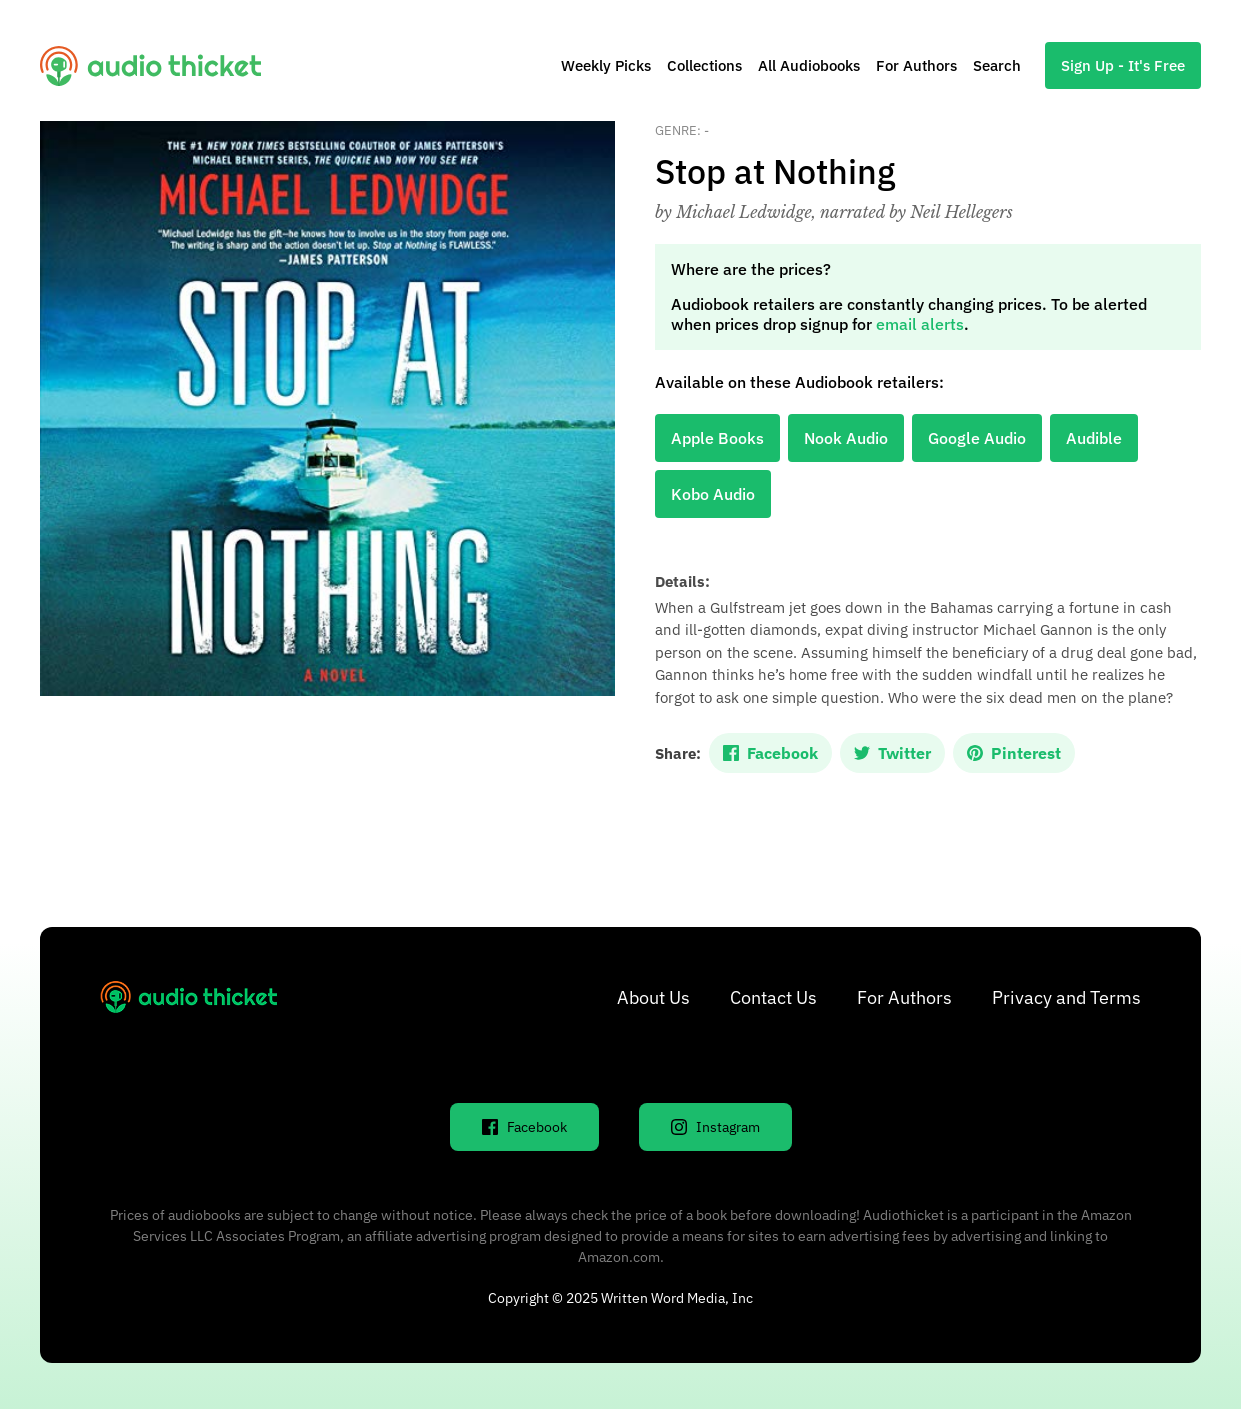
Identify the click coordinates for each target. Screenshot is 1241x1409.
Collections (704, 65)
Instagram (715, 1127)
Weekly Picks (606, 65)
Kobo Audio (713, 494)
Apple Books (717, 438)
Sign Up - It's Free (1123, 65)
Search (997, 65)
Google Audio (977, 438)
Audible (1094, 438)
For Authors (916, 65)
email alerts (920, 324)
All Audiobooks (809, 65)
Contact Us (773, 997)
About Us (653, 997)
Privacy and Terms (1066, 997)
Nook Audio (846, 438)
